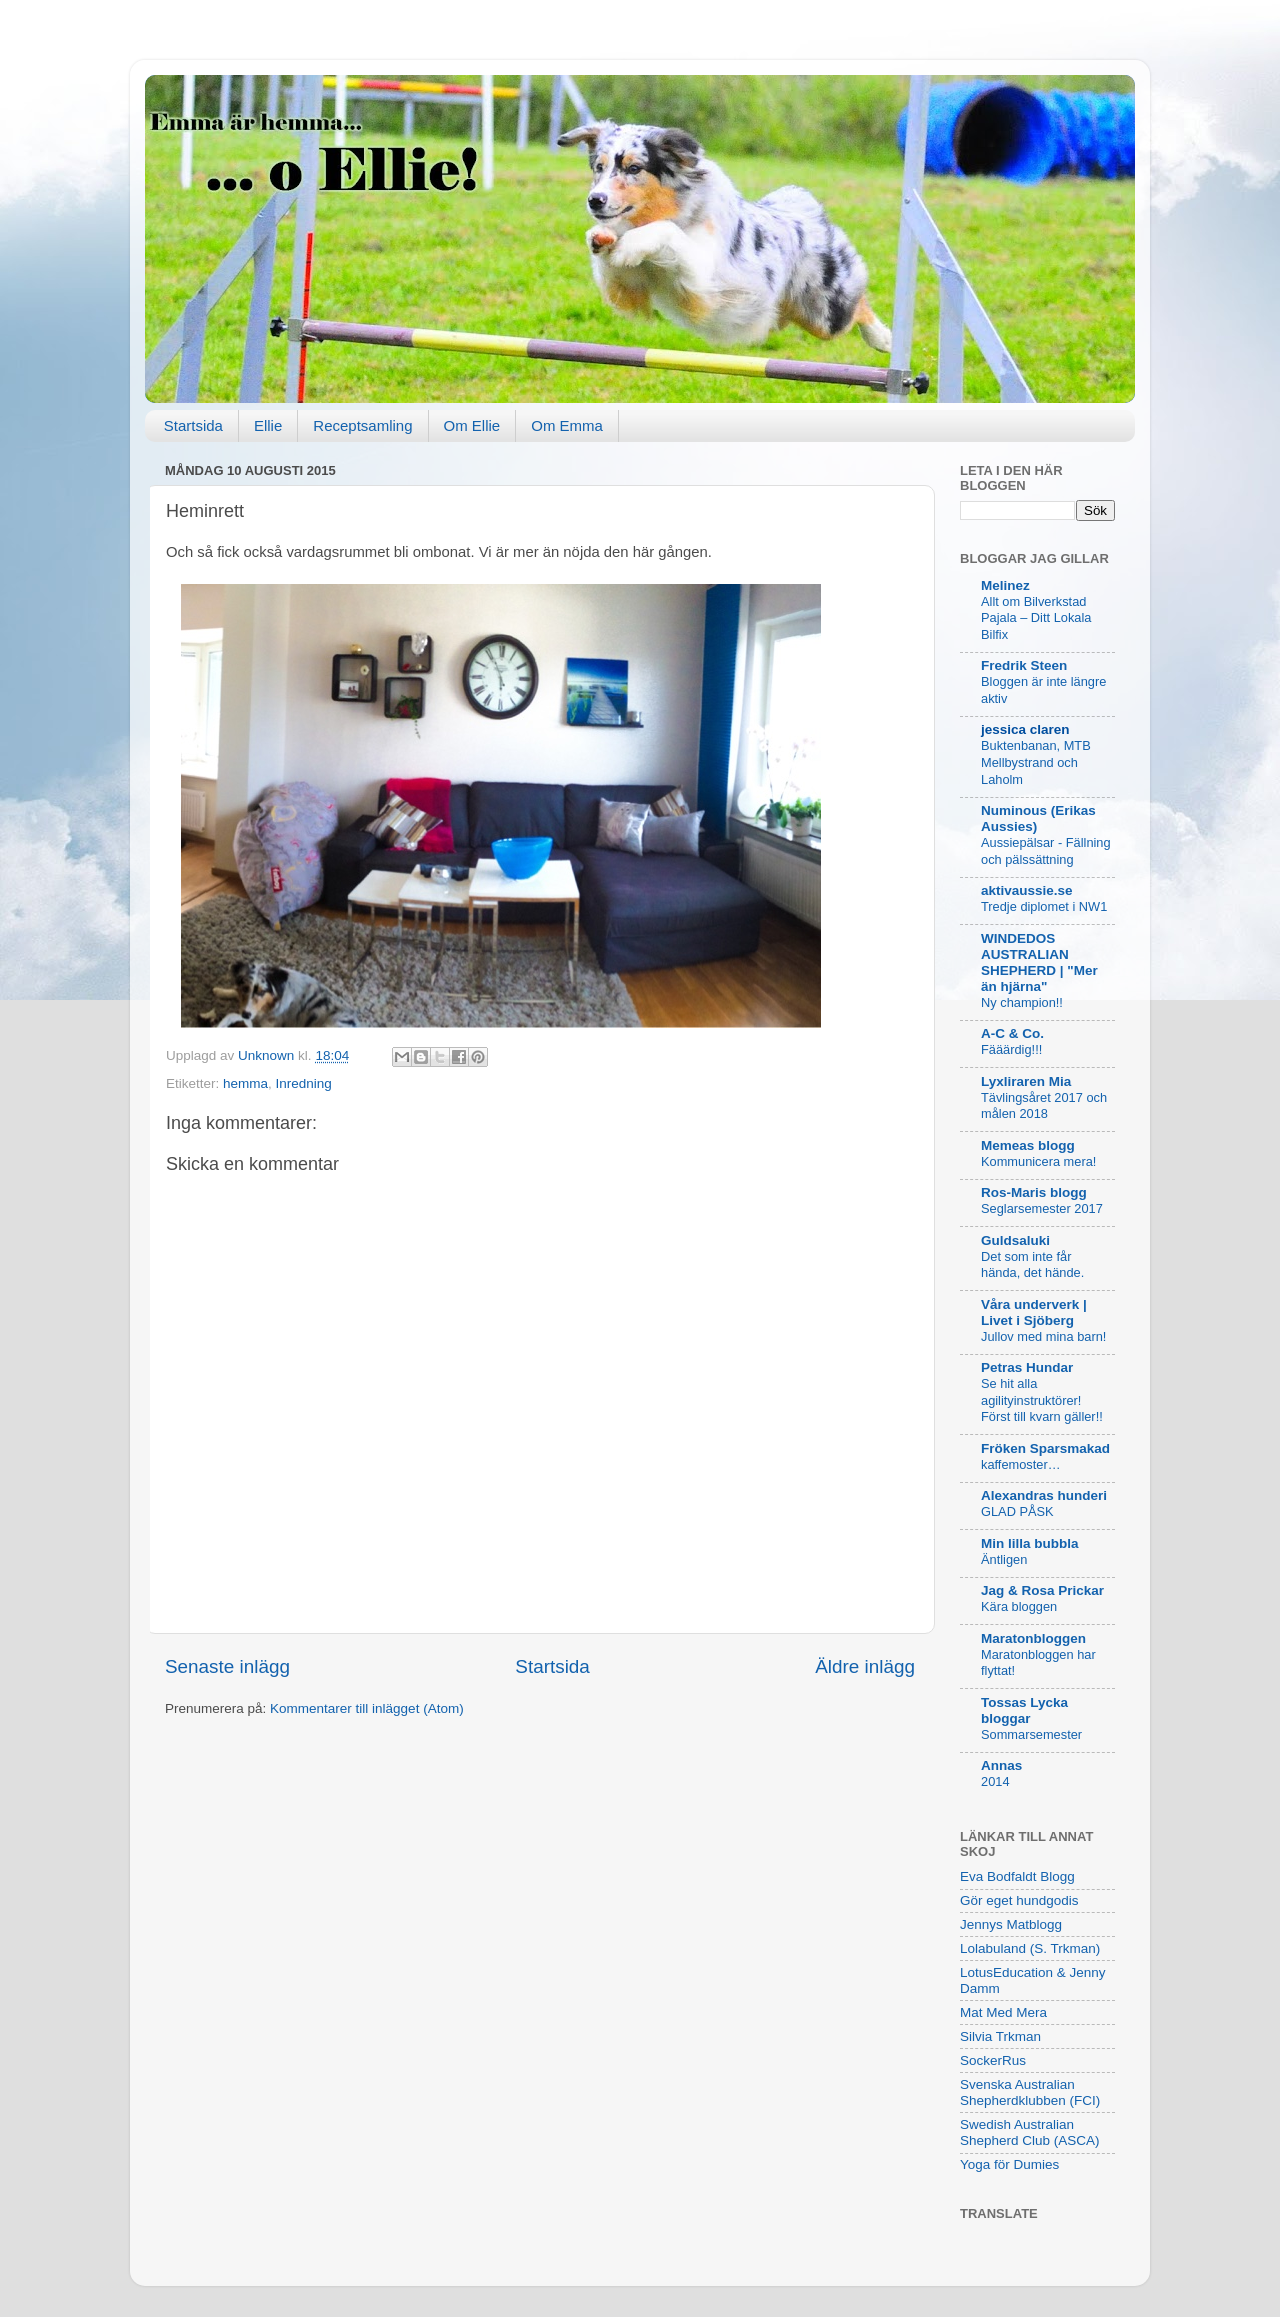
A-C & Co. (1012, 1033)
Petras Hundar (1027, 1367)
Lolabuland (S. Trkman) (1030, 1948)
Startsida (193, 425)
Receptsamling (362, 425)
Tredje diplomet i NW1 (1044, 906)
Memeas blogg (1028, 1145)
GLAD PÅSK (1017, 1511)
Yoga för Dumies (1009, 2164)
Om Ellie (472, 425)
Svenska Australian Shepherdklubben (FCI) (1030, 2092)
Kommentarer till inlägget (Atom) (367, 1708)
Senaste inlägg (227, 1666)
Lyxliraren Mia (1026, 1081)
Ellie (268, 425)
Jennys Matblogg (1011, 1924)
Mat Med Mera (1003, 2012)
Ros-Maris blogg (1034, 1192)
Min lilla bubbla (1030, 1543)
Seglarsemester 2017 (1042, 1208)
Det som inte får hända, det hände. (1032, 1265)
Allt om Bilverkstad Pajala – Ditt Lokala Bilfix (1036, 618)
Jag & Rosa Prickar (1042, 1590)
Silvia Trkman (1000, 2036)
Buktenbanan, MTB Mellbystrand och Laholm (1036, 762)
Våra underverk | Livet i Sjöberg (1034, 1312)
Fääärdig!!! (1011, 1049)
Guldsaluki (1015, 1240)
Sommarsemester (1031, 1734)
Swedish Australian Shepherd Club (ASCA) (1030, 2132)
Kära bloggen (1019, 1606)
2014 (995, 1781)
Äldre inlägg (865, 1666)
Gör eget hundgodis (1019, 1900)
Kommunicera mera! (1038, 1161)
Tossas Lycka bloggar (1024, 1710)
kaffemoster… (1021, 1464)
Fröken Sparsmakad (1045, 1448)
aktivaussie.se (1027, 890)
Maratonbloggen (1033, 1638)
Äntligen (1004, 1559)
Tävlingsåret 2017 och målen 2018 (1044, 1106)
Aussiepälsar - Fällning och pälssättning (1046, 851)
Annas (1001, 1765)
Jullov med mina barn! (1043, 1336)
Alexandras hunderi (1044, 1495)
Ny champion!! (1022, 1002)
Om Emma (567, 425)
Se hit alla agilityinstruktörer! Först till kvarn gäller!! (1042, 1400)
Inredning (304, 1083)
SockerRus (993, 2060)
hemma (245, 1083)
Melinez (1005, 585)
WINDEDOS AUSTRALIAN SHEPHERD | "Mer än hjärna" (1039, 962)
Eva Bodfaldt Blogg (1017, 1876)
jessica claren (1025, 729)
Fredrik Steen (1024, 665)
